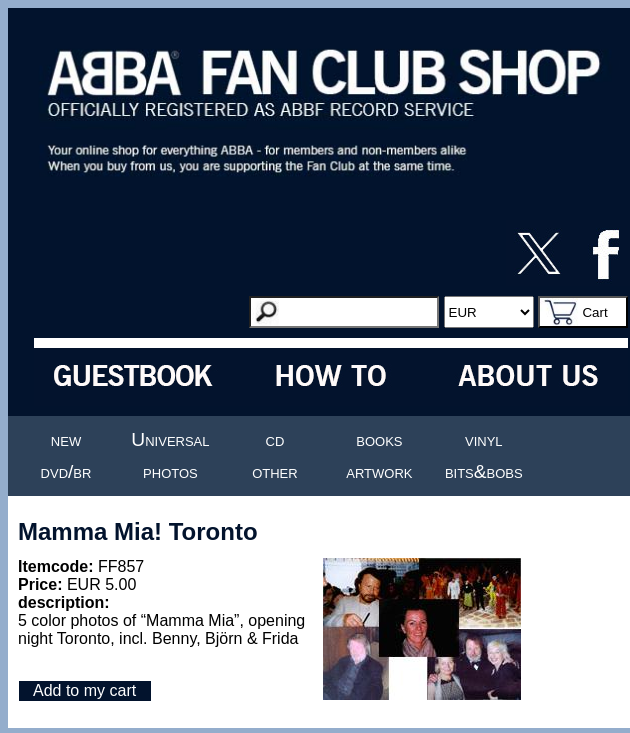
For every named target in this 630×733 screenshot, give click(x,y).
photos (170, 471)
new (66, 439)
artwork (379, 471)
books (379, 439)
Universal (170, 439)
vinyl (484, 439)
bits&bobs (484, 471)
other (275, 471)
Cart (594, 312)
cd (275, 439)
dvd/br (66, 471)
